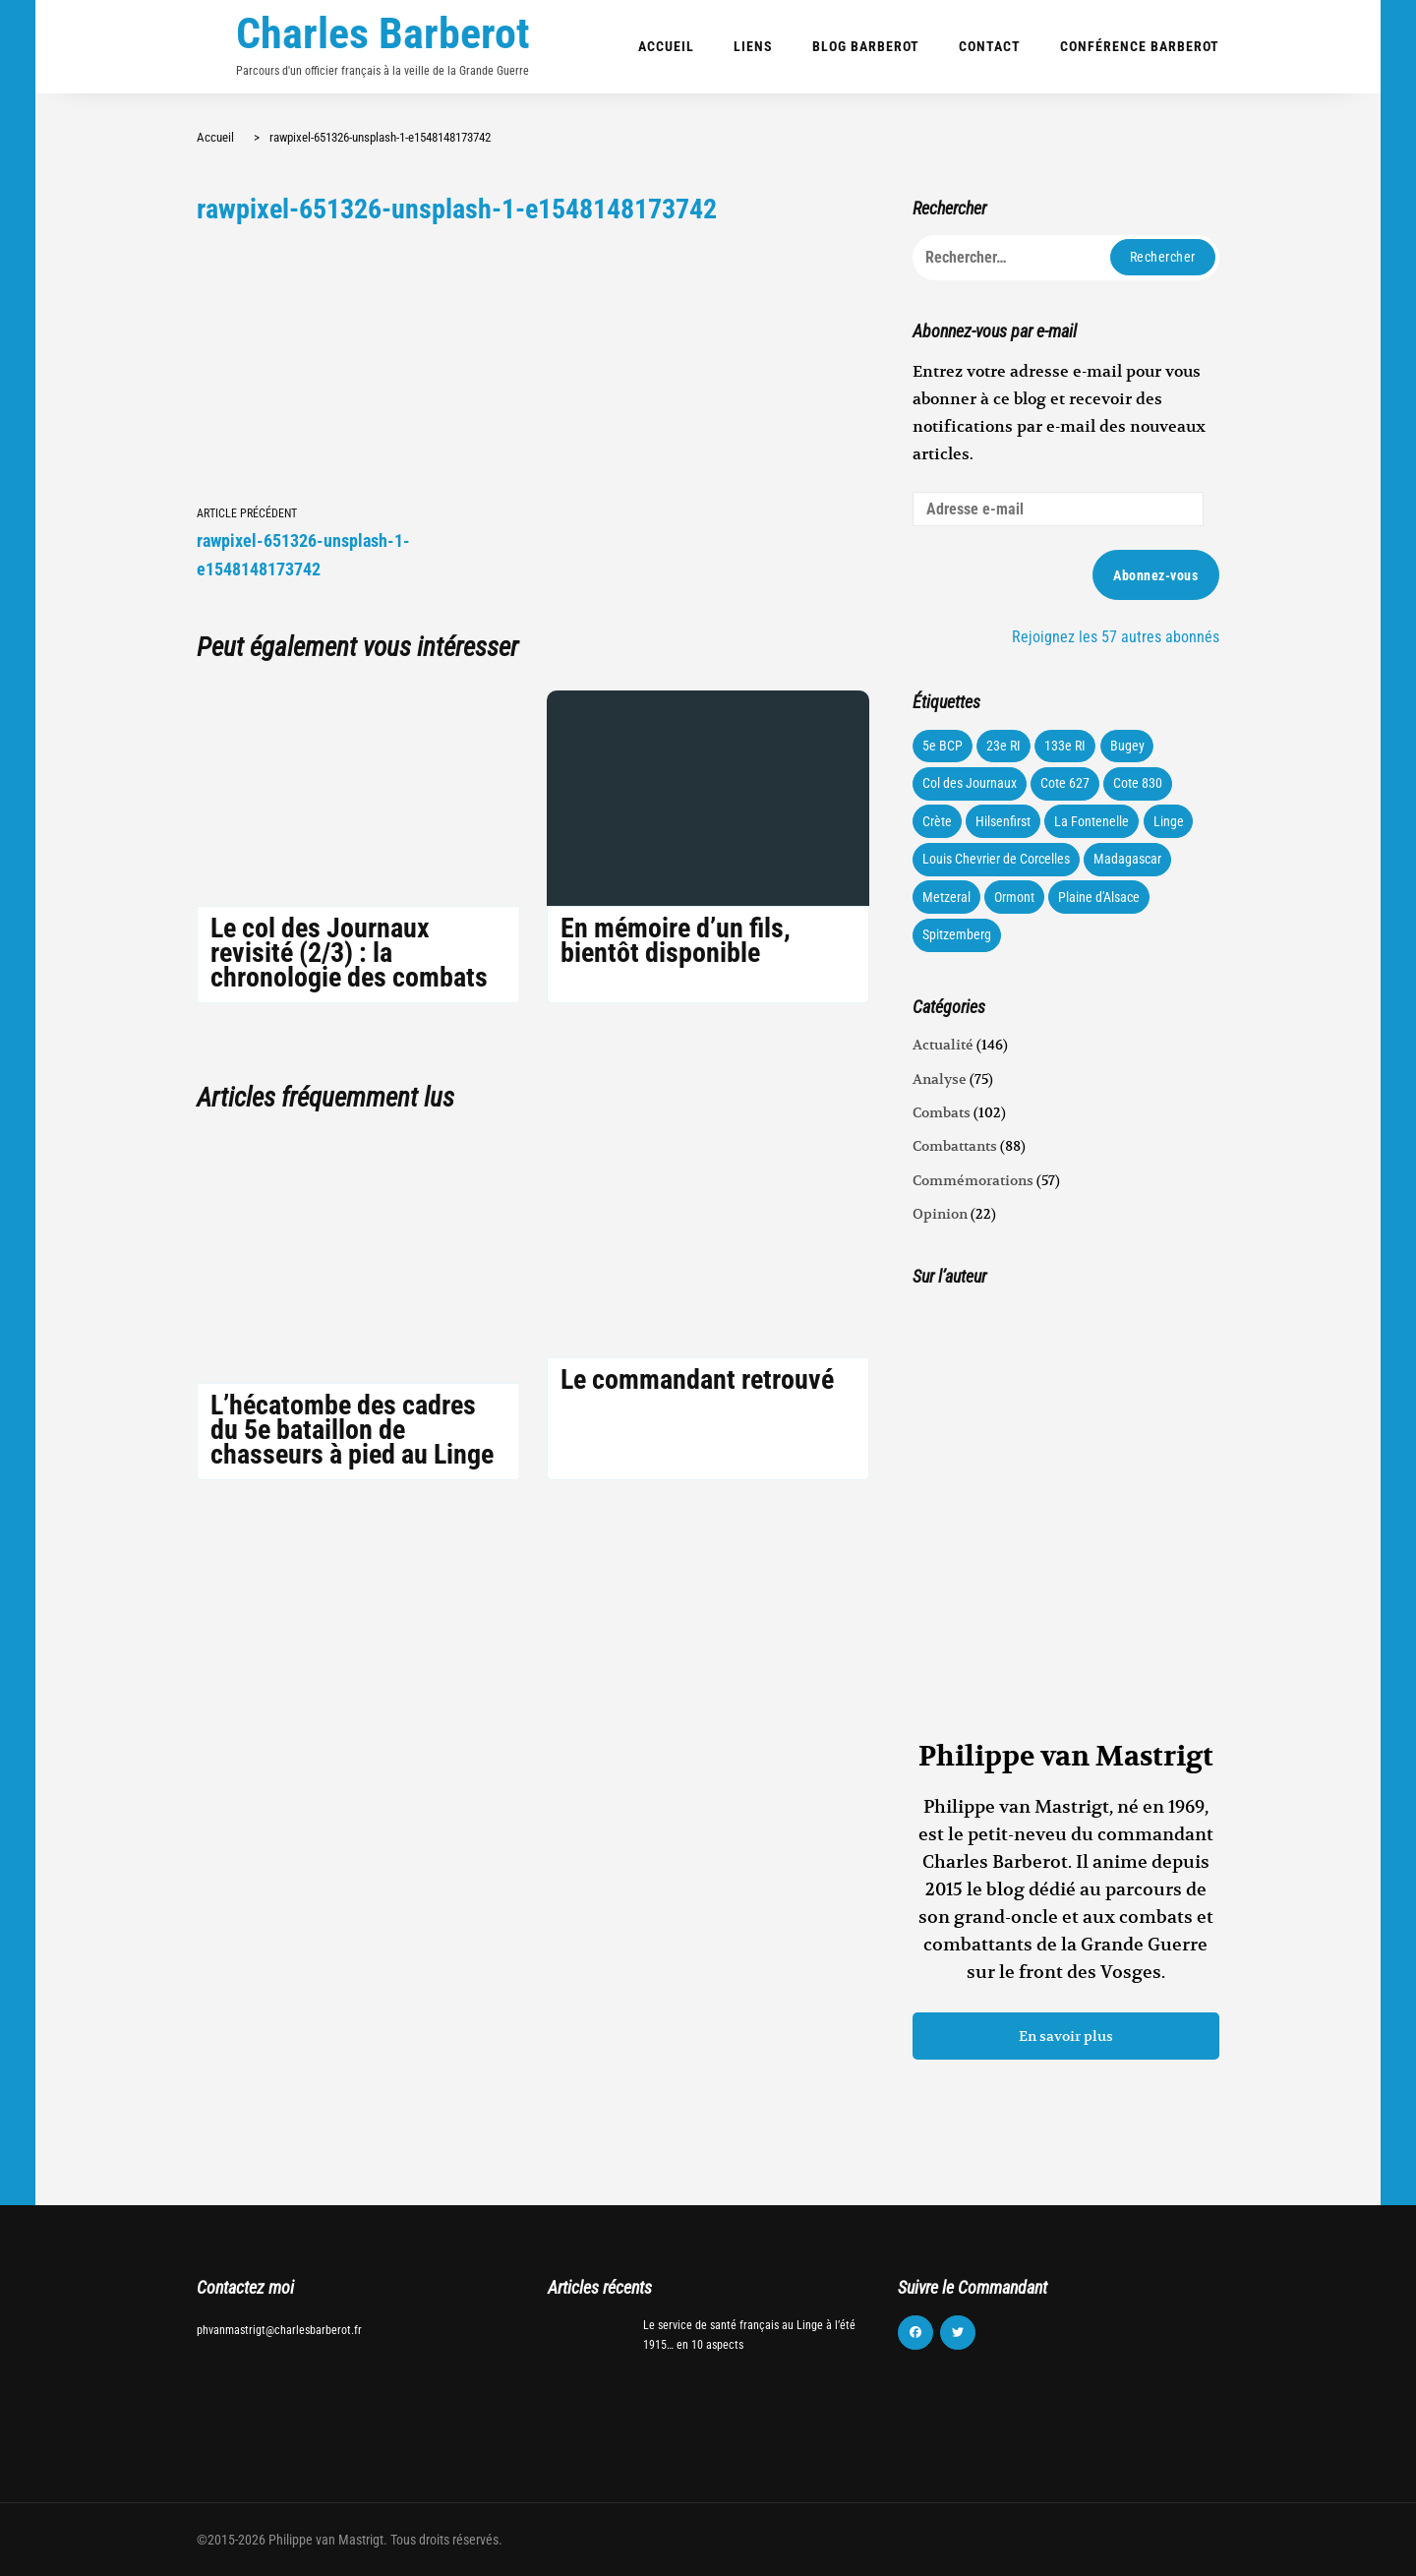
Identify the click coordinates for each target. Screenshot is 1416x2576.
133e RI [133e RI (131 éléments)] (1065, 745)
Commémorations (973, 1180)
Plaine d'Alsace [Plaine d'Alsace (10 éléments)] (1099, 897)
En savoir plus (1066, 2036)
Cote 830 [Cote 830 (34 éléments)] (1137, 783)
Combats (942, 1112)
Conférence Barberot (1139, 46)
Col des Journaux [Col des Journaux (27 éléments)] (969, 783)
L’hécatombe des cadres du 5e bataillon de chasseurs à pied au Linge (352, 1429)
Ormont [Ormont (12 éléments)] (1014, 897)
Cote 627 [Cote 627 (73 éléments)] (1065, 783)
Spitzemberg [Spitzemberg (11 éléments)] (956, 934)
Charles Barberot (383, 33)
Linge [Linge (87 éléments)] (1168, 821)
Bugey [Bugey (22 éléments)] (1127, 745)
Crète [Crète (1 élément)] (937, 821)
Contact (990, 46)
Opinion (940, 1214)
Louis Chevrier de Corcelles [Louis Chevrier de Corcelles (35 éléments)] (996, 859)
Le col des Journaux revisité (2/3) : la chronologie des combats (349, 952)
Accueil (666, 46)
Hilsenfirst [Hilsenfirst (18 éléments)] (1003, 821)
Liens (753, 46)
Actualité (943, 1044)
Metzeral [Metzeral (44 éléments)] (946, 897)
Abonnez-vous (1155, 575)
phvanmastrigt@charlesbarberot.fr (279, 2330)
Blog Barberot (865, 46)
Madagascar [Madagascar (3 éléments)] (1127, 859)
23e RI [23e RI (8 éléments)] (1003, 745)
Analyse (940, 1079)
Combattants (955, 1146)
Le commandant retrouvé (697, 1379)
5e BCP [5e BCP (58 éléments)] (942, 745)
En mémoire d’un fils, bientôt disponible (675, 940)
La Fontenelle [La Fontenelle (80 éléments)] (1091, 821)
